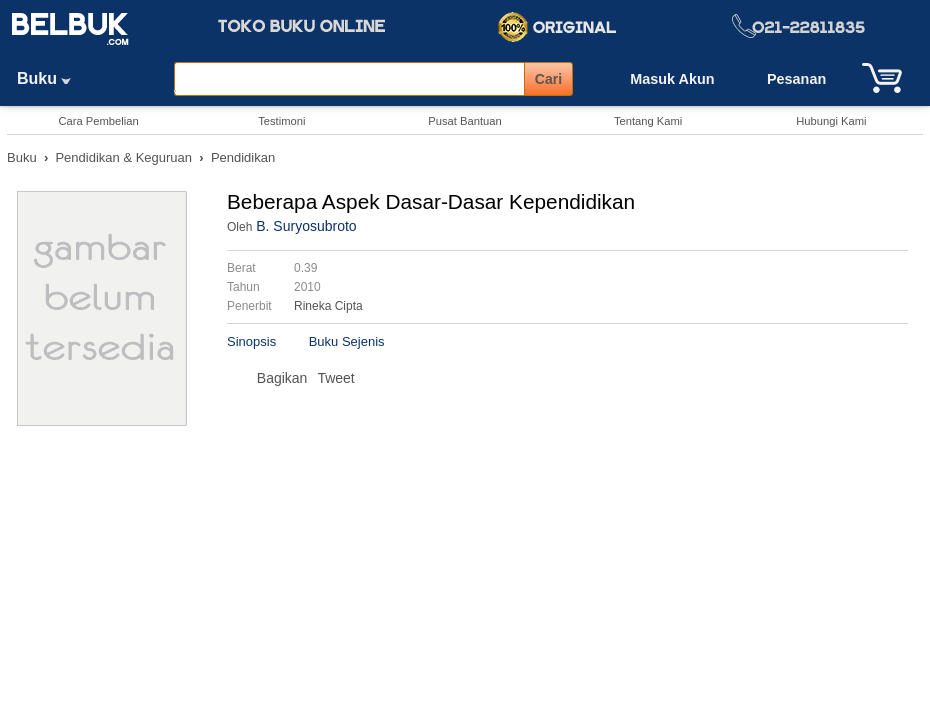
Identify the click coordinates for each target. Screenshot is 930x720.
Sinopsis (251, 341)
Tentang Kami (648, 121)
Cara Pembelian (98, 121)
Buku (51, 78)
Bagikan (282, 378)
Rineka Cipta (328, 306)
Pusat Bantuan (464, 121)
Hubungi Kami (831, 121)
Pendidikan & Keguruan (123, 157)
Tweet (335, 378)
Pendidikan (243, 157)
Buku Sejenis (347, 341)
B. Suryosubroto (306, 226)
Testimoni (281, 121)
